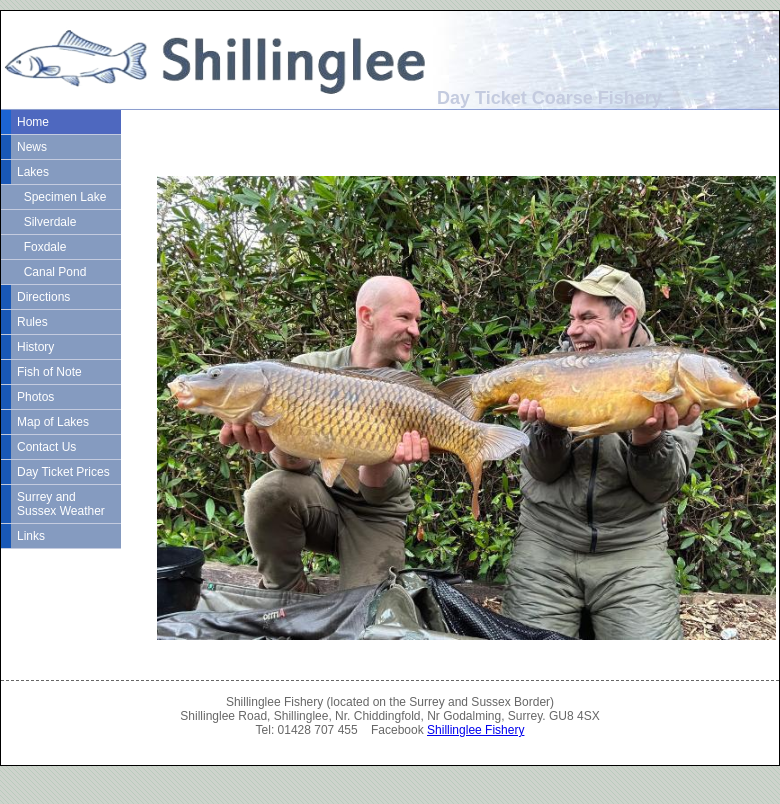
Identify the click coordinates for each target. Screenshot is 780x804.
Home (33, 122)
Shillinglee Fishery (475, 730)
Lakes (33, 172)
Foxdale (41, 247)
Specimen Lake (61, 197)
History (35, 347)
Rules (32, 322)
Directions (43, 297)
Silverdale (46, 222)
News (32, 147)
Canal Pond (51, 272)
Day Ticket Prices (63, 472)
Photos (35, 397)
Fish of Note (49, 372)
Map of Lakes (53, 422)
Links (31, 536)
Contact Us (46, 447)
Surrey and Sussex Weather (61, 504)
